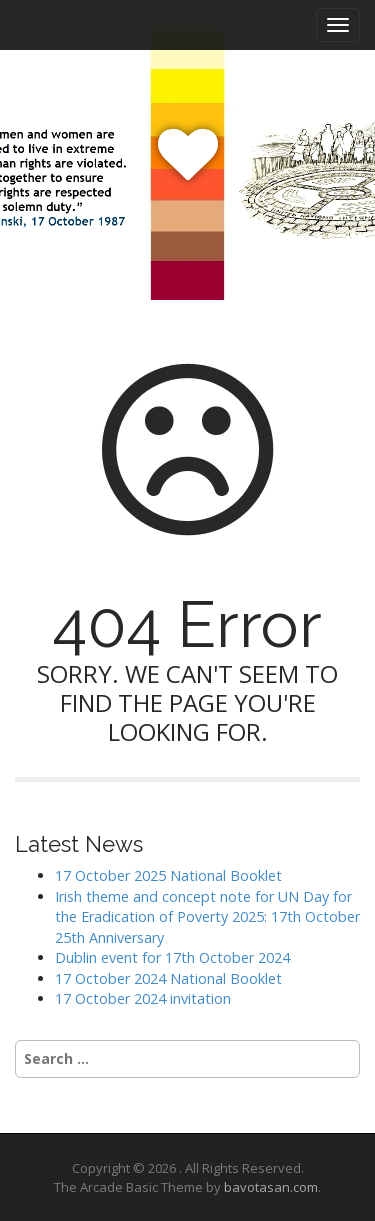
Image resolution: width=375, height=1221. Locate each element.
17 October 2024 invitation (143, 998)
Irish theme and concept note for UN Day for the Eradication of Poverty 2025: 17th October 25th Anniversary (207, 917)
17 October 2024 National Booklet (168, 978)
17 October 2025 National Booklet (168, 875)
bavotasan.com (271, 1187)
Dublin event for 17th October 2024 (172, 957)
